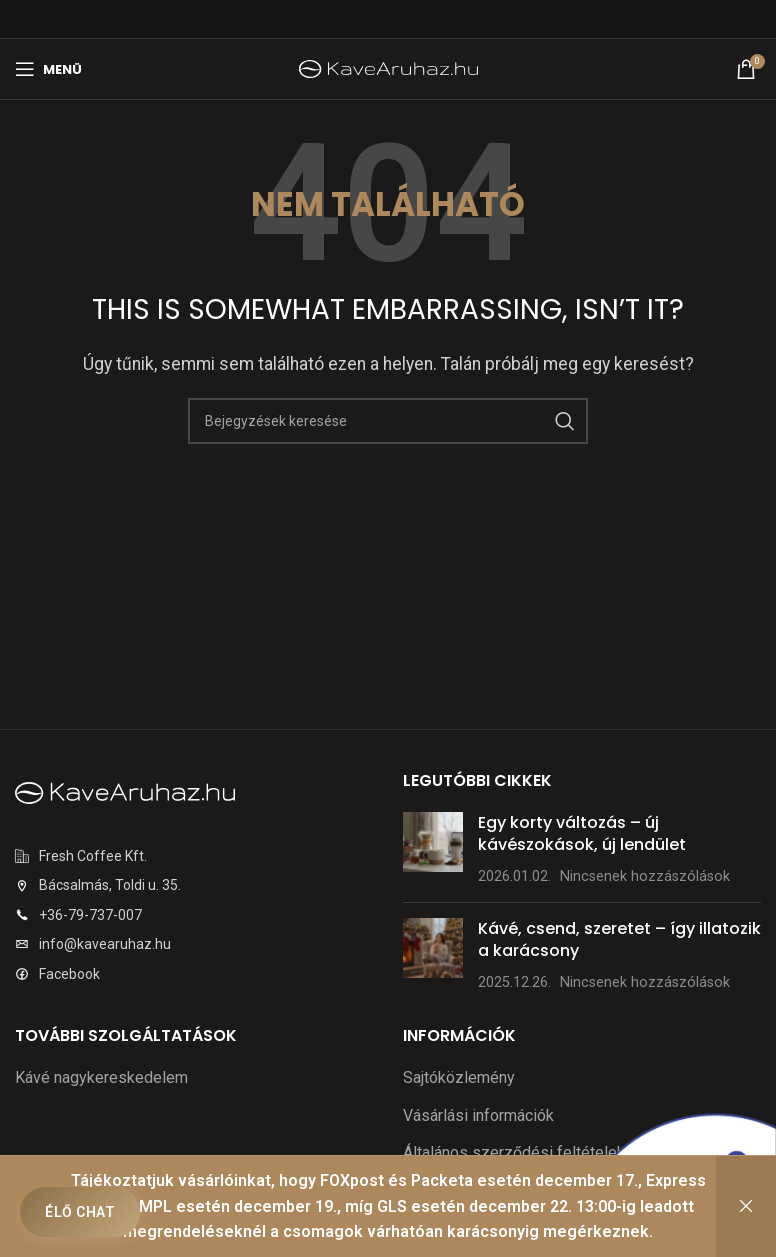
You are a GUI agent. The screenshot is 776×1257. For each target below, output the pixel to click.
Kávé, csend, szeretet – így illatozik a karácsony (619, 939)
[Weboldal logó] (388, 67)
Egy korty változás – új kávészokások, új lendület (582, 833)
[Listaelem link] (194, 856)
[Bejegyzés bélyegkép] (433, 849)
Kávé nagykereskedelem (101, 1077)
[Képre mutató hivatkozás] (125, 792)
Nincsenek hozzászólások (645, 876)
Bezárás (746, 1206)
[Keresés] (388, 421)
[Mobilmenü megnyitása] (48, 69)
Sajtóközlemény (459, 1077)
